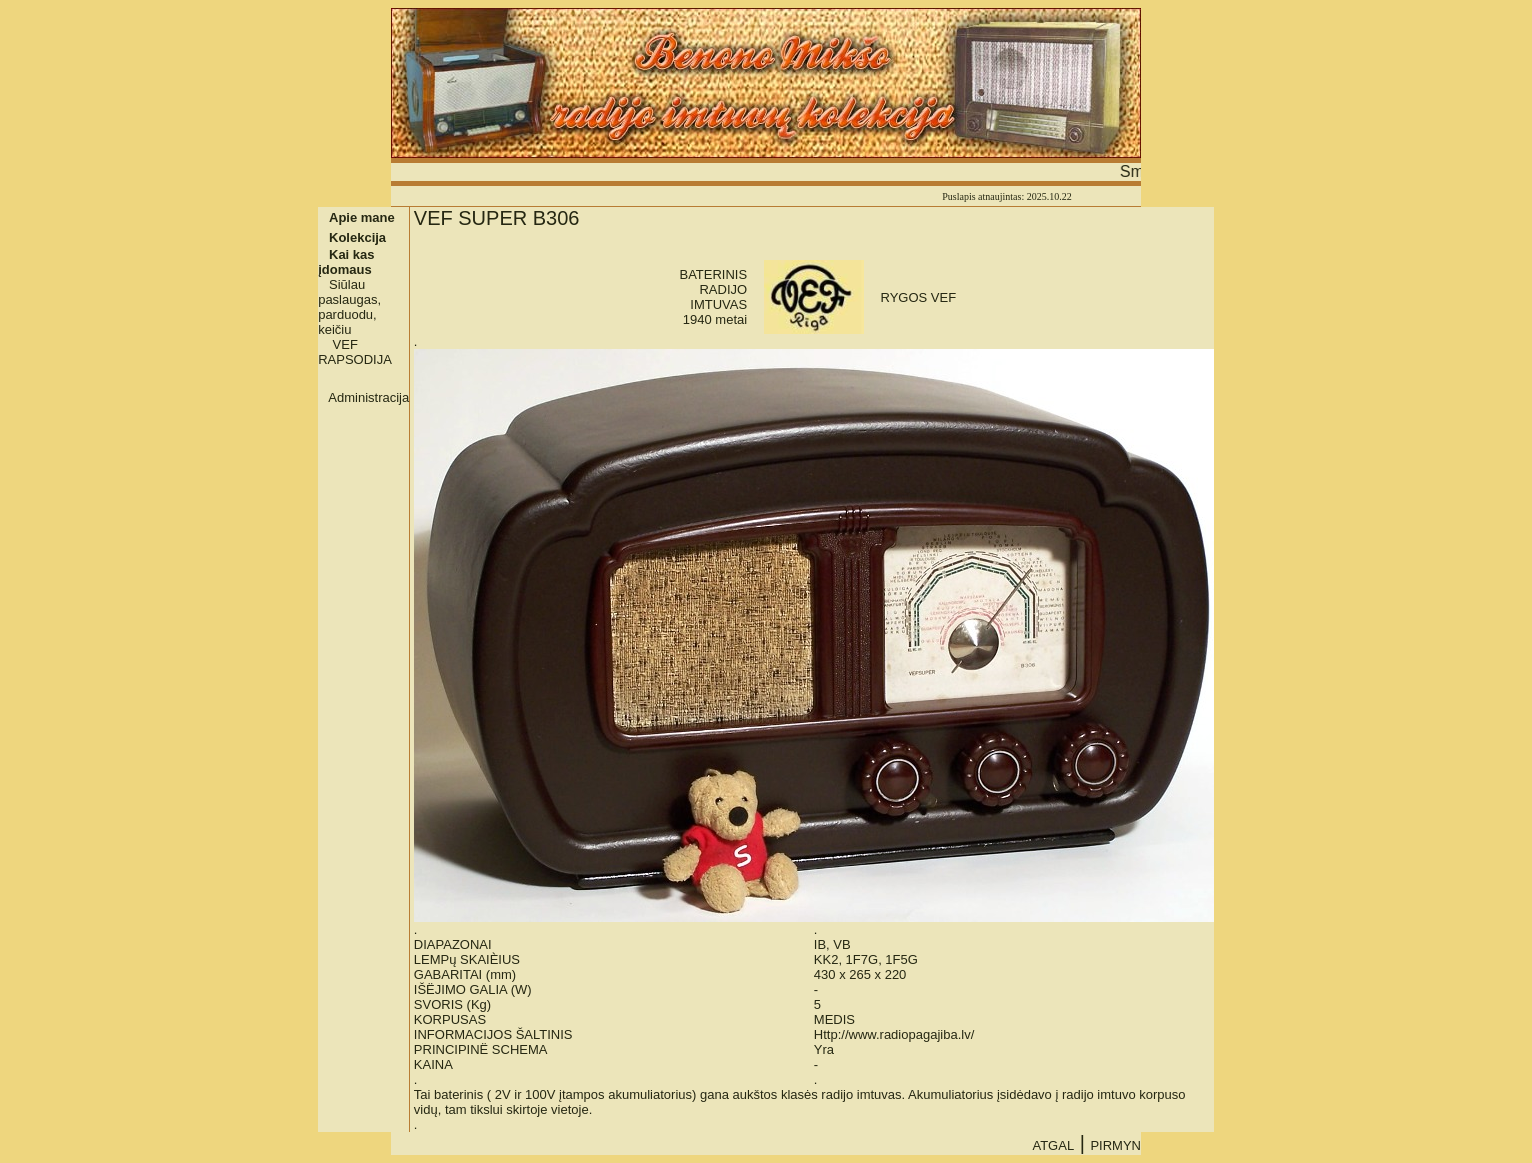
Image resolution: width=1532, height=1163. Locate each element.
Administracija (368, 397)
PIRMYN (1115, 1145)
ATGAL (1053, 1145)
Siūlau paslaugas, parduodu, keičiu (349, 307)
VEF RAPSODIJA (355, 352)
